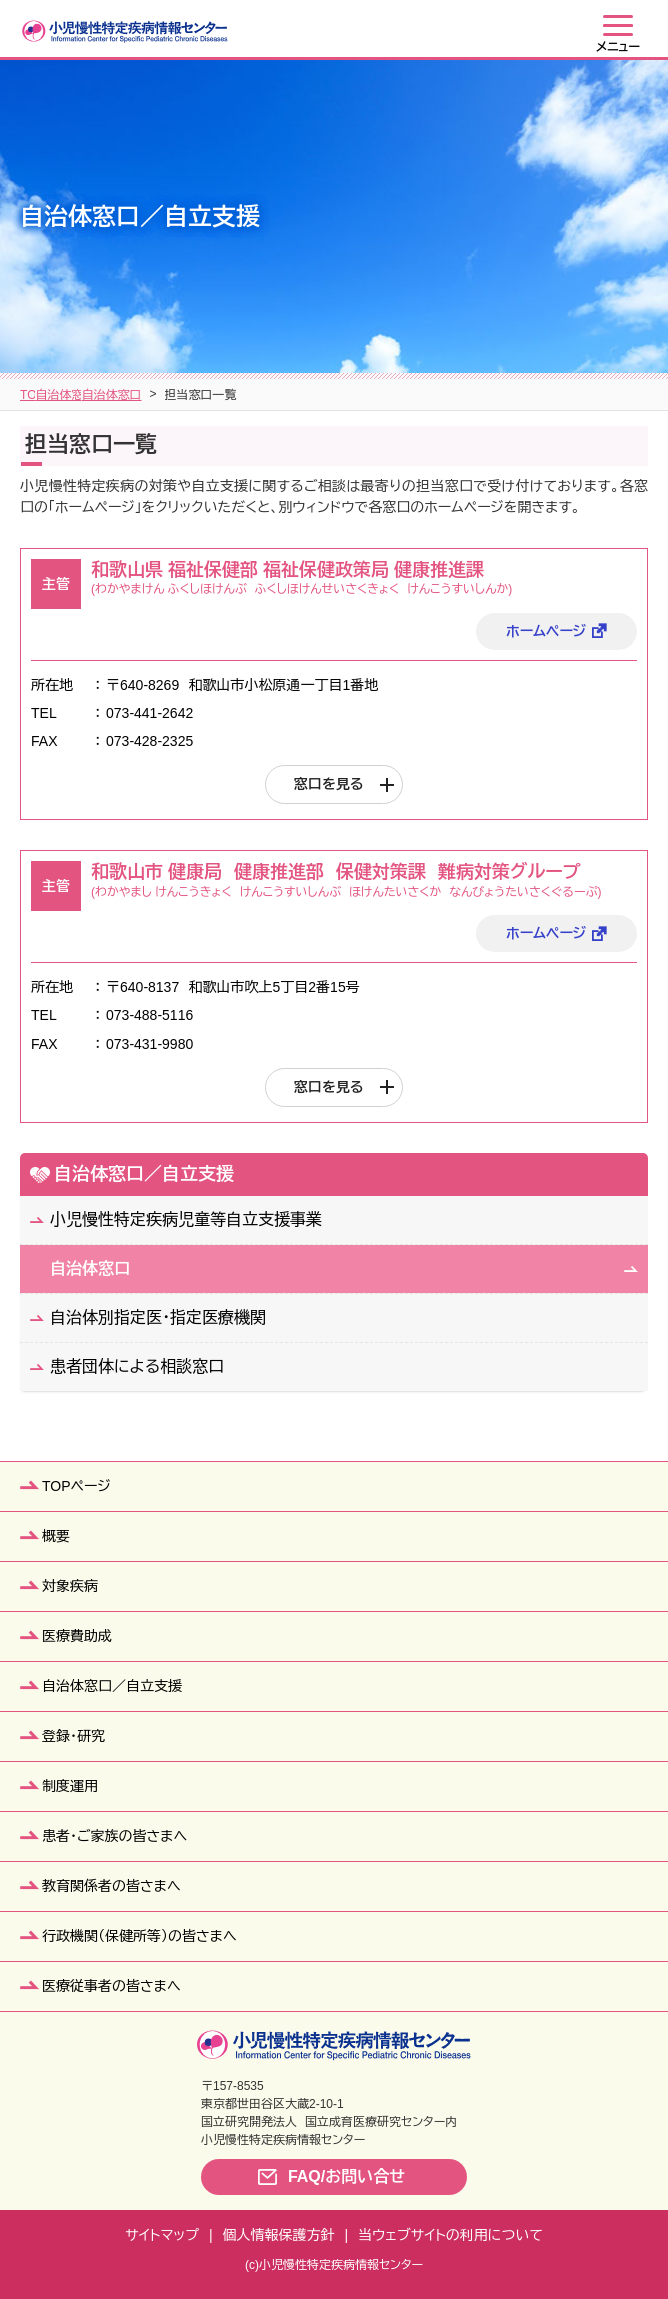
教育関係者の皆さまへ (111, 1886)
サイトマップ (162, 2235)
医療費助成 (77, 1636)
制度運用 (70, 1786)
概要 (56, 1536)
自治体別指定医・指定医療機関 (158, 1317)
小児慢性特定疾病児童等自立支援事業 (186, 1219)
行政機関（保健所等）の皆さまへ (139, 1936)
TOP (32, 395)
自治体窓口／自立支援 (128, 395)
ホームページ (546, 631)
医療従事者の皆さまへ (111, 1986)
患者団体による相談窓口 (137, 1366)
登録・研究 (73, 1736)
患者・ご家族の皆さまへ (114, 1836)
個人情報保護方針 (279, 2235)
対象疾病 (70, 1586)
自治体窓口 (241, 395)
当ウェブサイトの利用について (450, 2235)
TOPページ (76, 1486)
